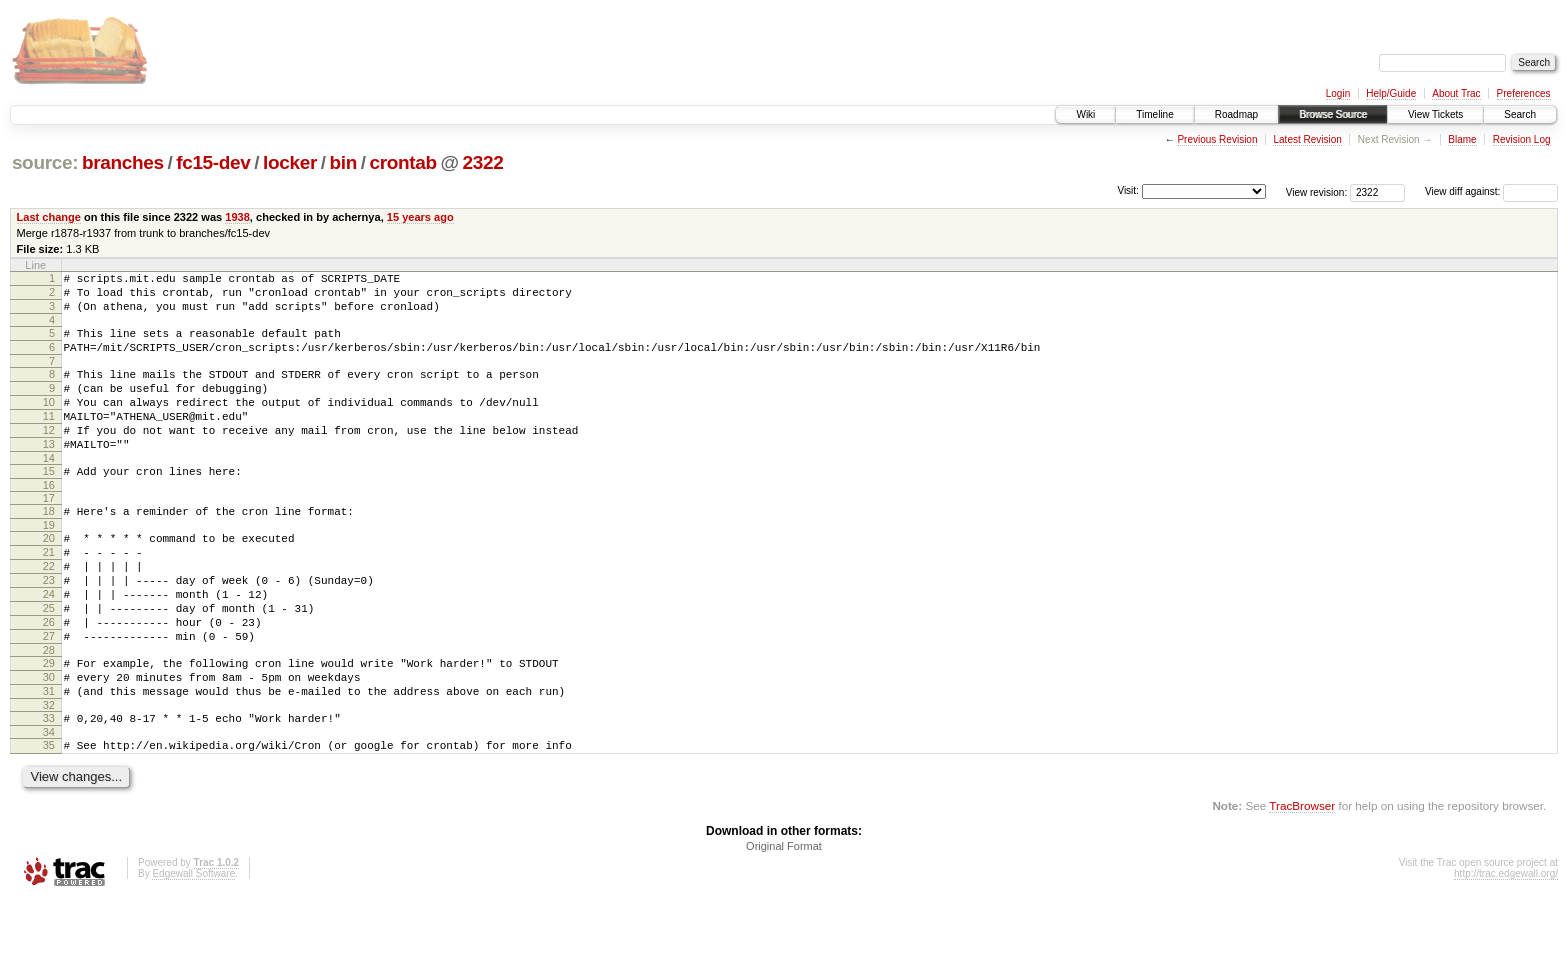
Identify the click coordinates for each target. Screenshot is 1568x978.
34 (49, 807)
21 (49, 594)
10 (49, 423)
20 (49, 577)
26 (49, 679)
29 (49, 726)
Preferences (1524, 93)
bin (342, 162)
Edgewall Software (193, 951)
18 (49, 547)
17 (49, 534)
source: (45, 162)
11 (49, 440)
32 (49, 777)
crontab (402, 162)
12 (49, 457)
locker (290, 162)
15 (49, 504)
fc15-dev (213, 162)
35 (49, 820)
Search (1520, 114)
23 (49, 628)
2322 (482, 162)
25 (49, 662)
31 (49, 760)
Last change (49, 217)
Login (1338, 93)
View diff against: (1491, 191)
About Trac (1456, 93)
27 (49, 696)
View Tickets (1435, 114)
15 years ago (420, 217)
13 (49, 474)
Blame (1462, 139)
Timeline (1154, 114)
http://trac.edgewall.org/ (1506, 951)
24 (49, 645)
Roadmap (1236, 114)
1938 (237, 217)
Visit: (1128, 190)
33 (49, 790)
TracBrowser (1302, 883)
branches (123, 162)
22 (49, 611)
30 (49, 743)
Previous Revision (1217, 139)
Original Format (784, 924)
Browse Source (1333, 114)
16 (49, 521)
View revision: (1317, 191)
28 (49, 713)
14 (49, 491)
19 (49, 564)
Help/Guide (1391, 93)
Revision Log (1522, 139)
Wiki (1085, 114)
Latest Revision (1307, 139)
